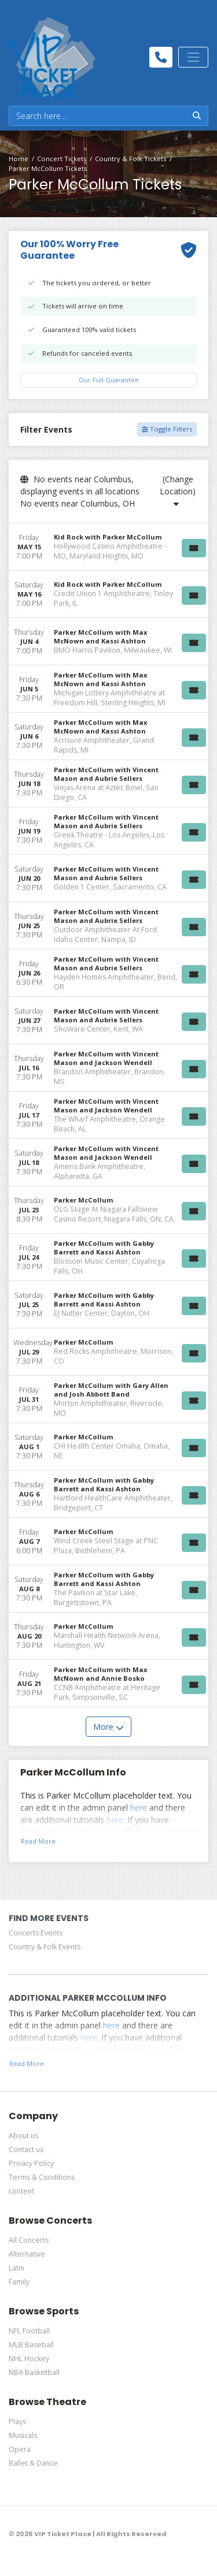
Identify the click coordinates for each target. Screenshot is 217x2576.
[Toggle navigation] (193, 57)
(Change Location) (178, 491)
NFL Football (29, 2331)
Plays (17, 2421)
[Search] (97, 116)
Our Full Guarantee (109, 379)
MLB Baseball (31, 2345)
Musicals (23, 2435)
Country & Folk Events (44, 1947)
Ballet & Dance (33, 2463)
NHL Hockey (29, 2358)
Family (19, 2282)
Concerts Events (35, 1933)
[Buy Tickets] (194, 548)
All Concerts (29, 2240)
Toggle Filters (167, 429)
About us (23, 2136)
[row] (108, 547)
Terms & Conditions (42, 2177)
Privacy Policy (31, 2163)
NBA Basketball (34, 2372)
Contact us (26, 2149)
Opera (20, 2449)
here (138, 1807)
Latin (16, 2268)
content (21, 2191)
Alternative (27, 2254)
